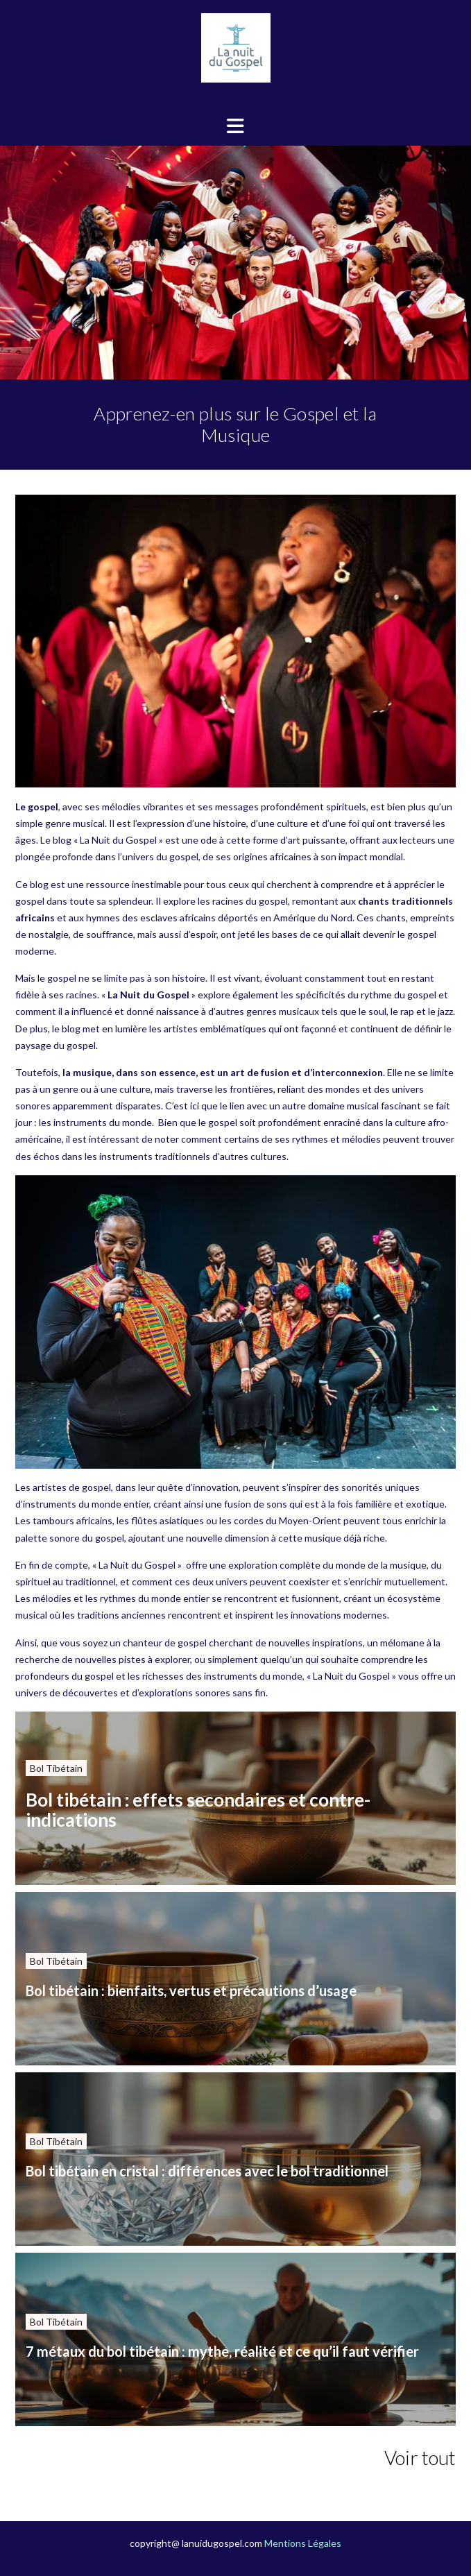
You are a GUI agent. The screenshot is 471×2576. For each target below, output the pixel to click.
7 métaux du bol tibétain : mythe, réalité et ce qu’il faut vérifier (222, 2351)
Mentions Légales (302, 2543)
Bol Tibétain (56, 1768)
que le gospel (208, 1122)
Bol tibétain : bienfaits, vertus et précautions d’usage (191, 1990)
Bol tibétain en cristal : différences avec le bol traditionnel (207, 2170)
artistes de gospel (72, 1487)
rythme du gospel (398, 994)
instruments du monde (102, 1122)
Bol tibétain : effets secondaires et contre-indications (198, 1809)
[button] (235, 126)
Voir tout (420, 2457)
